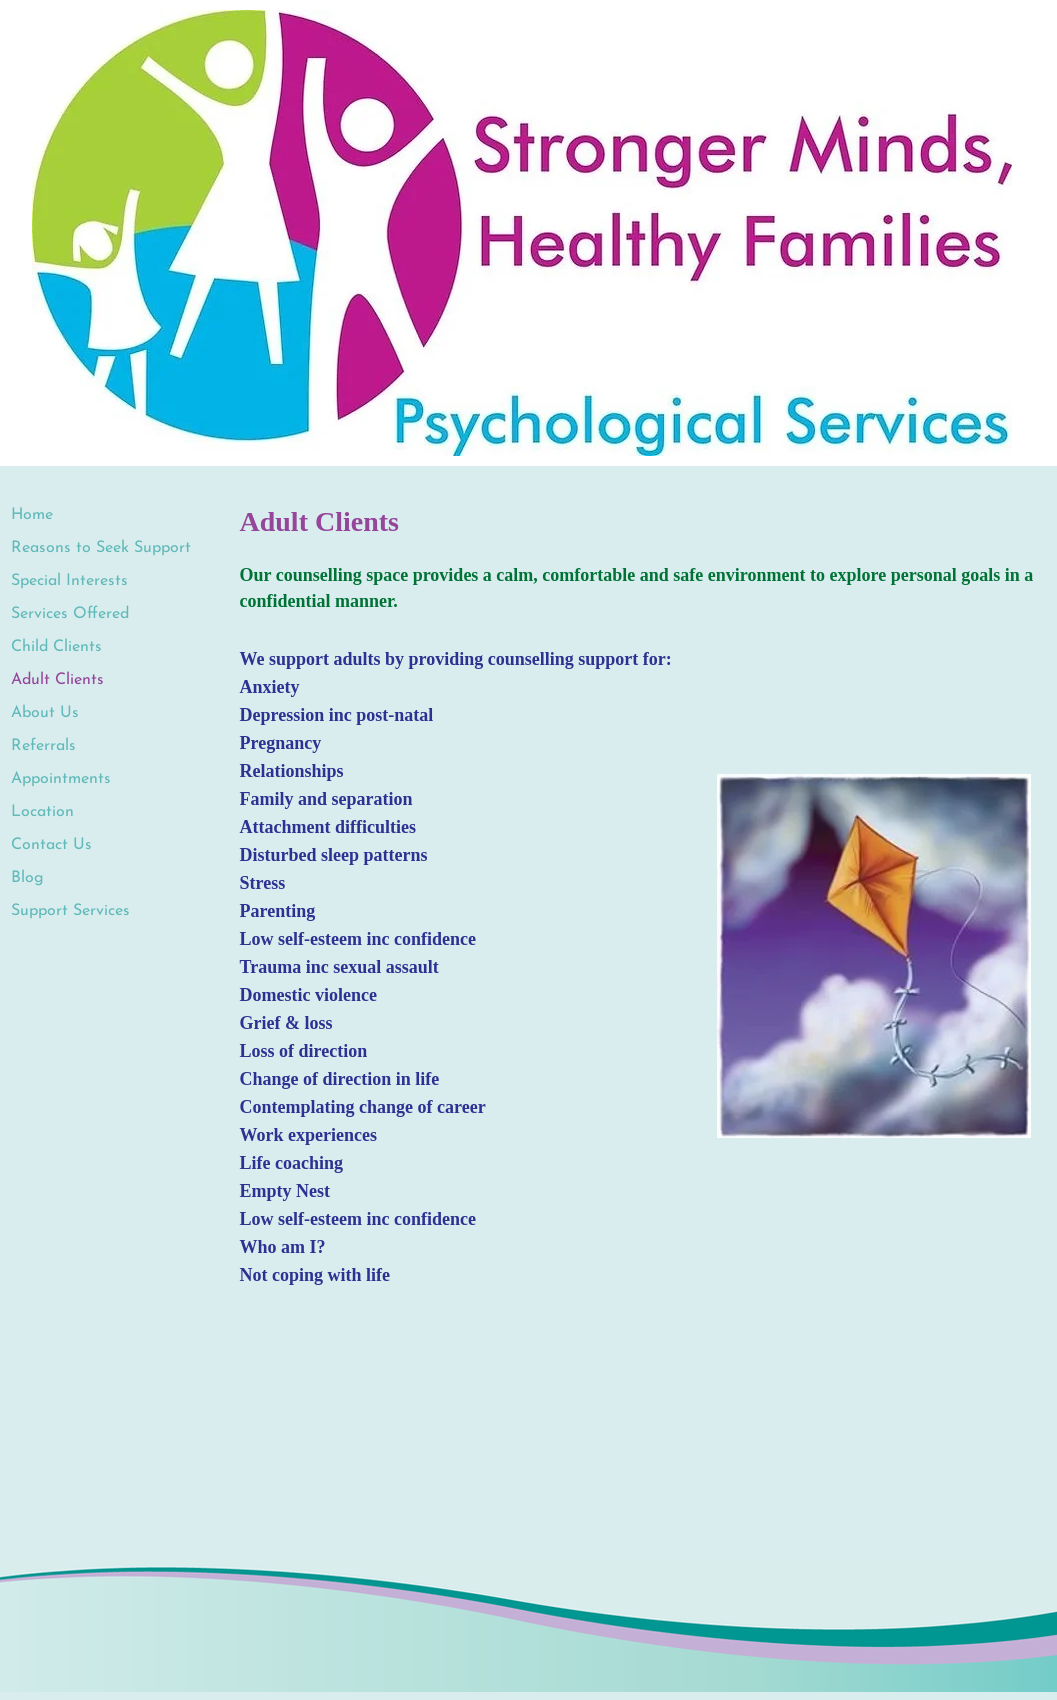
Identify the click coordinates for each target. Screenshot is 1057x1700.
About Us (45, 713)
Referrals (43, 746)
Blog (27, 878)
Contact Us (51, 845)
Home (32, 515)
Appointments (61, 779)
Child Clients (56, 647)
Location (42, 812)
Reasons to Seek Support (101, 548)
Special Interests (69, 581)
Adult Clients (57, 680)
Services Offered (70, 614)
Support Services (70, 911)
